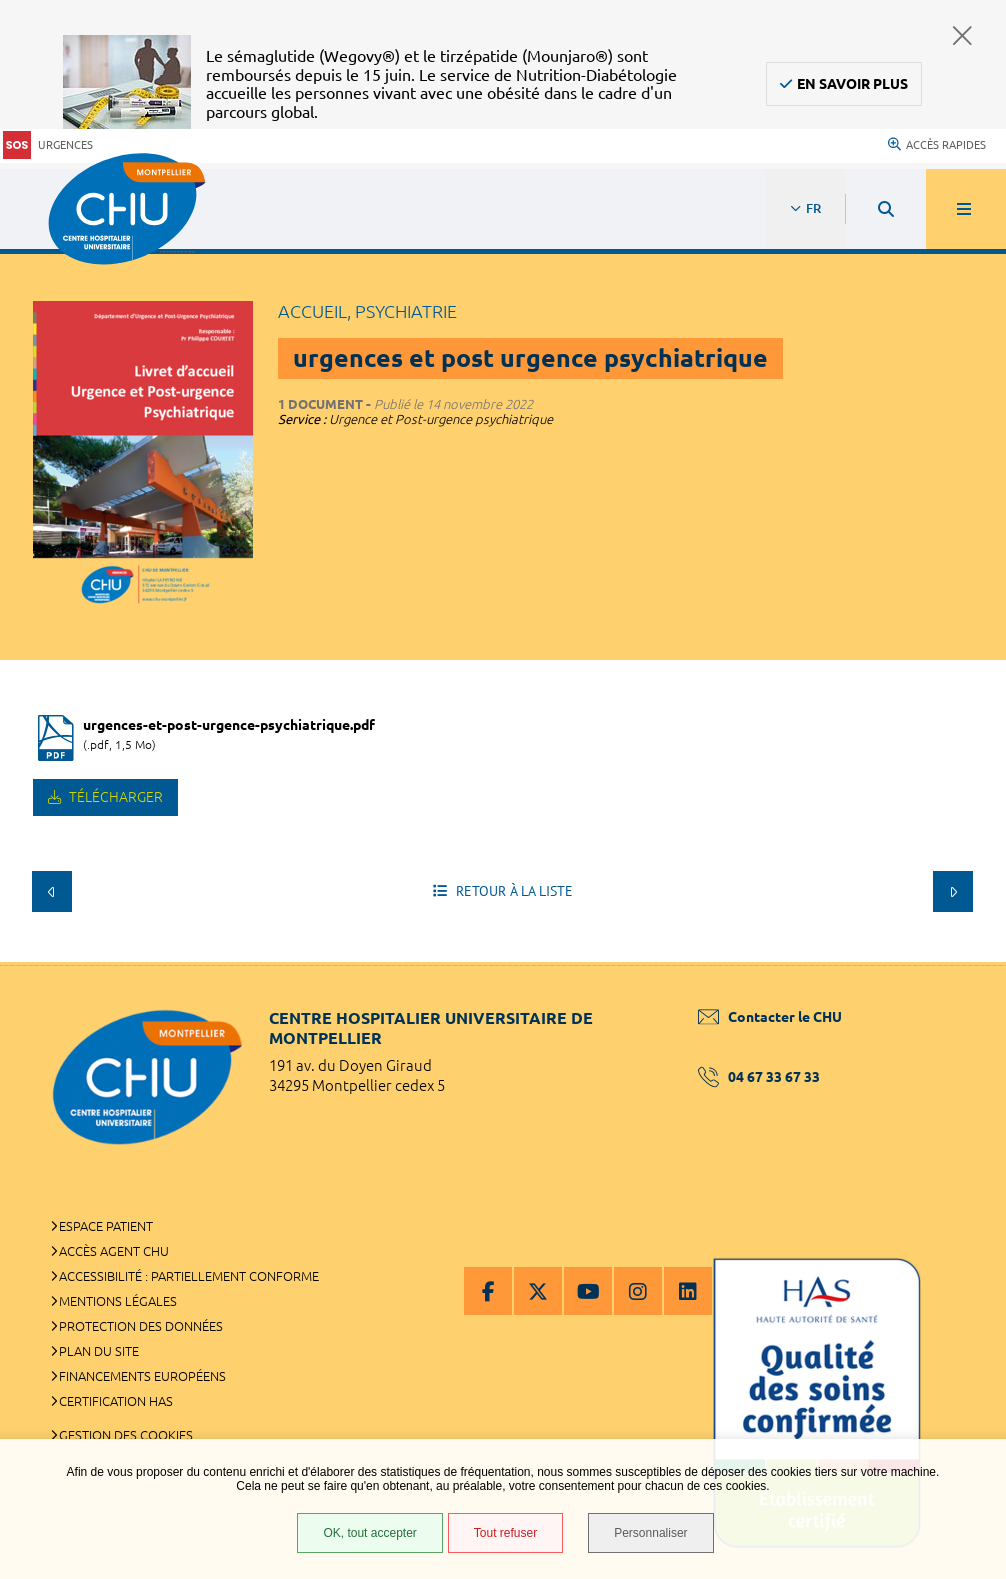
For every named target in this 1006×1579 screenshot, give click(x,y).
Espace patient (106, 1226)
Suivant (953, 891)
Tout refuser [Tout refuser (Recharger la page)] (505, 1533)
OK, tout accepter (369, 1533)
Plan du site (99, 1351)
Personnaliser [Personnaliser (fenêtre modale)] (650, 1533)
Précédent (52, 891)
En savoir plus (852, 84)
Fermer (962, 35)
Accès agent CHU (114, 1251)
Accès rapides (937, 145)
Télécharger (114, 797)
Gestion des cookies (126, 1435)
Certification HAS (116, 1401)
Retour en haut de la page (956, 962)
